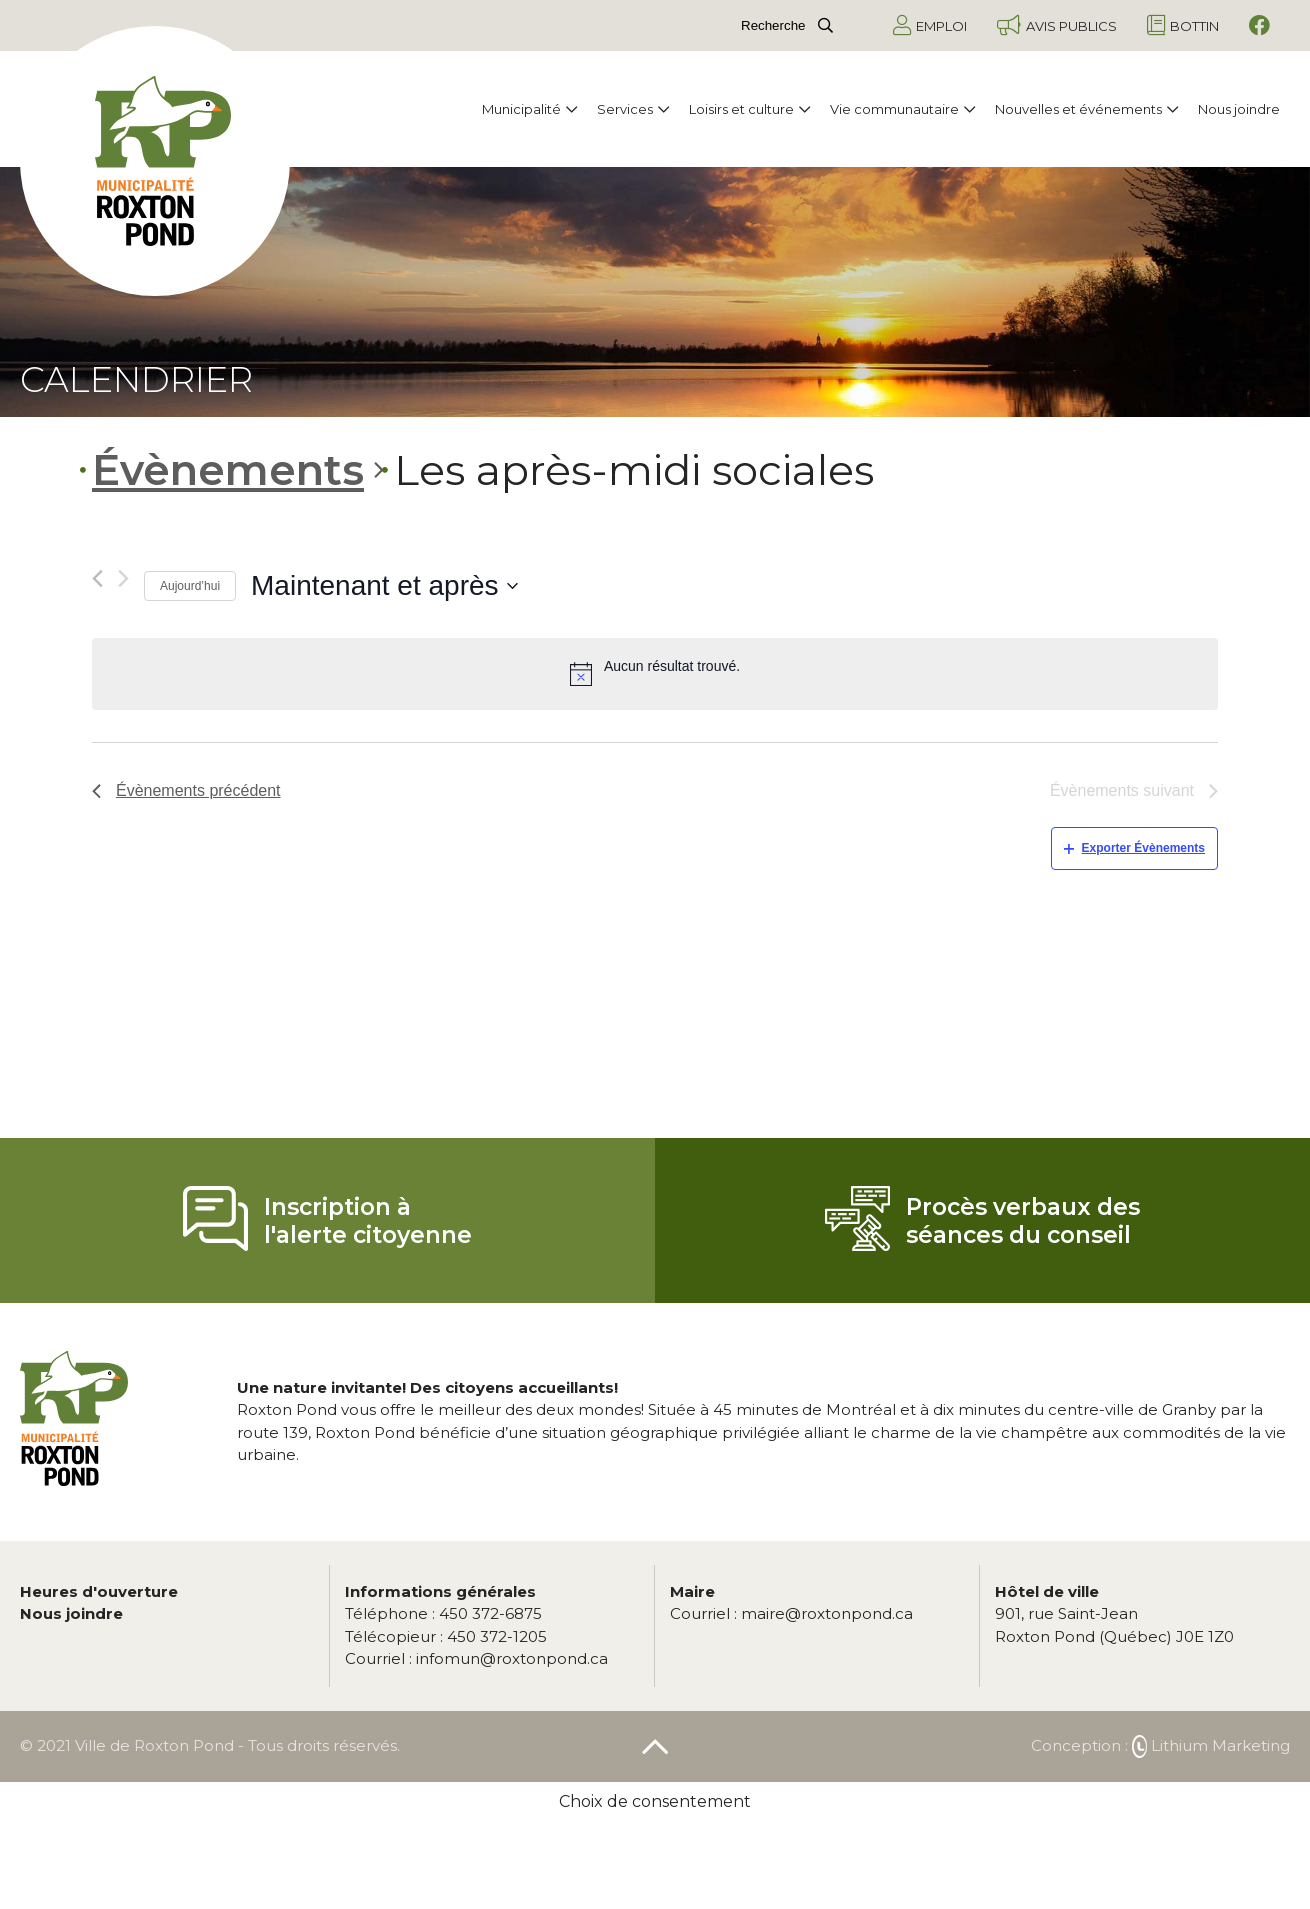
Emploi (930, 25)
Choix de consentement (655, 1801)
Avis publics (1057, 25)
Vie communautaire (902, 109)
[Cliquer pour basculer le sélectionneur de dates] (384, 586)
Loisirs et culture (749, 109)
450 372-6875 (443, 1613)
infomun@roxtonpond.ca (476, 1658)
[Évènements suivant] (123, 578)
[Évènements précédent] (97, 578)
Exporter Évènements (1134, 848)
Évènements (228, 470)
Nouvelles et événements (1086, 109)
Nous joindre (1239, 109)
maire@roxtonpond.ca (791, 1613)
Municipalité (529, 109)
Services (633, 109)
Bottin (1183, 25)
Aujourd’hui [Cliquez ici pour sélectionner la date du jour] (190, 586)
